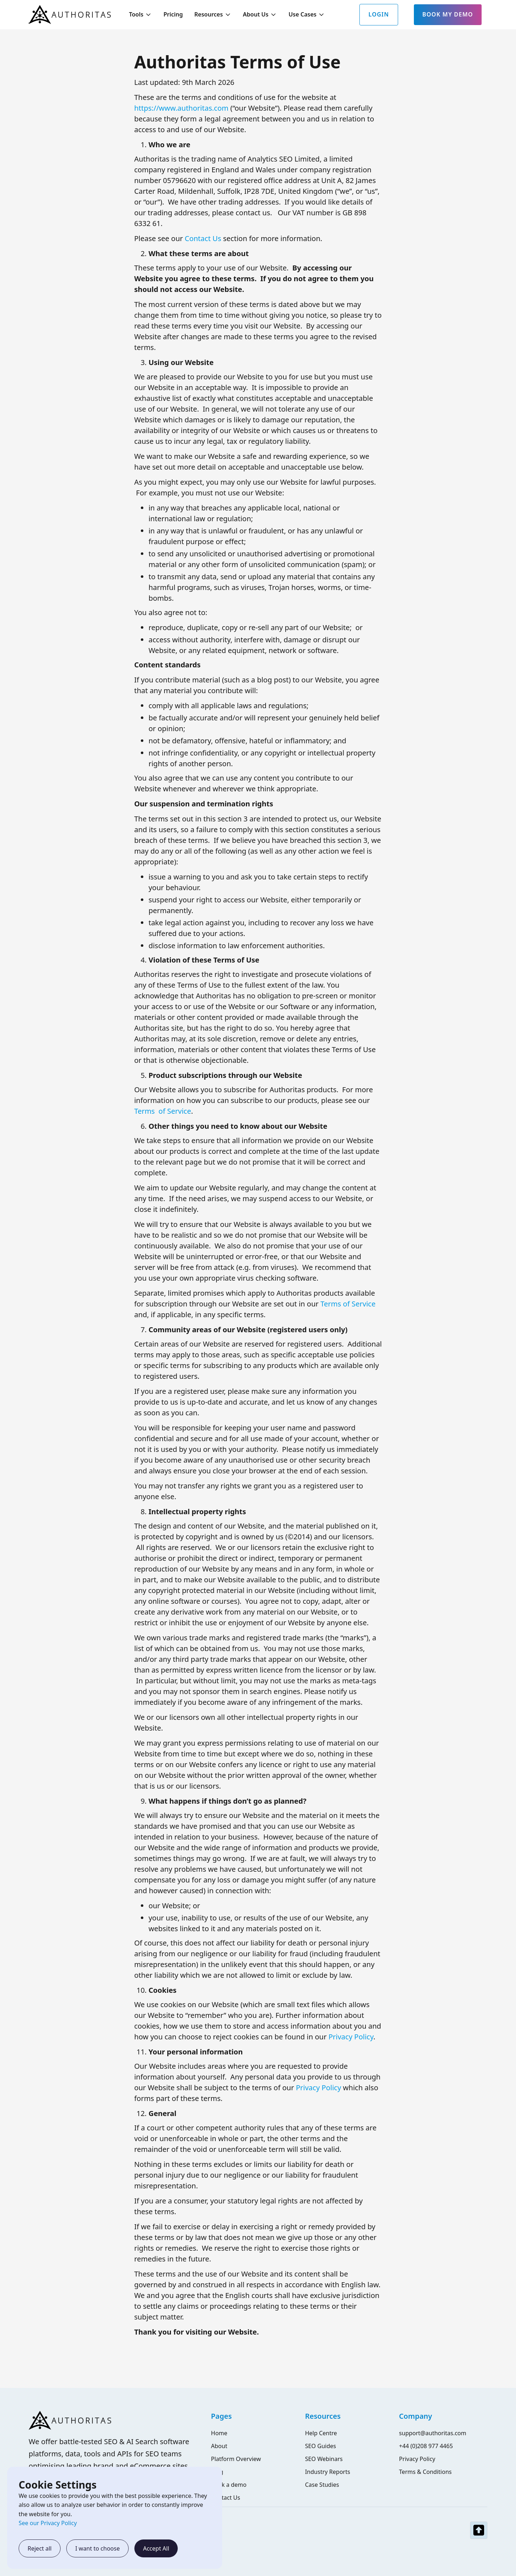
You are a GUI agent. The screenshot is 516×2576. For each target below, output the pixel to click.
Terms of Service (162, 1111)
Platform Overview (236, 2459)
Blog (217, 2472)
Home (219, 2433)
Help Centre (321, 2433)
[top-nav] (478, 2530)
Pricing (173, 14)
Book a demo (229, 2485)
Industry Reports (327, 2472)
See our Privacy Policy (48, 2523)
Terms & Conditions (425, 2472)
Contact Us (203, 238)
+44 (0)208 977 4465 (426, 2446)
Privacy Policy (351, 2037)
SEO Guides (320, 2446)
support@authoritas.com (433, 2433)
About (219, 2446)
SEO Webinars (324, 2459)
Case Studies (322, 2485)
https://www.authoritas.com (181, 108)
